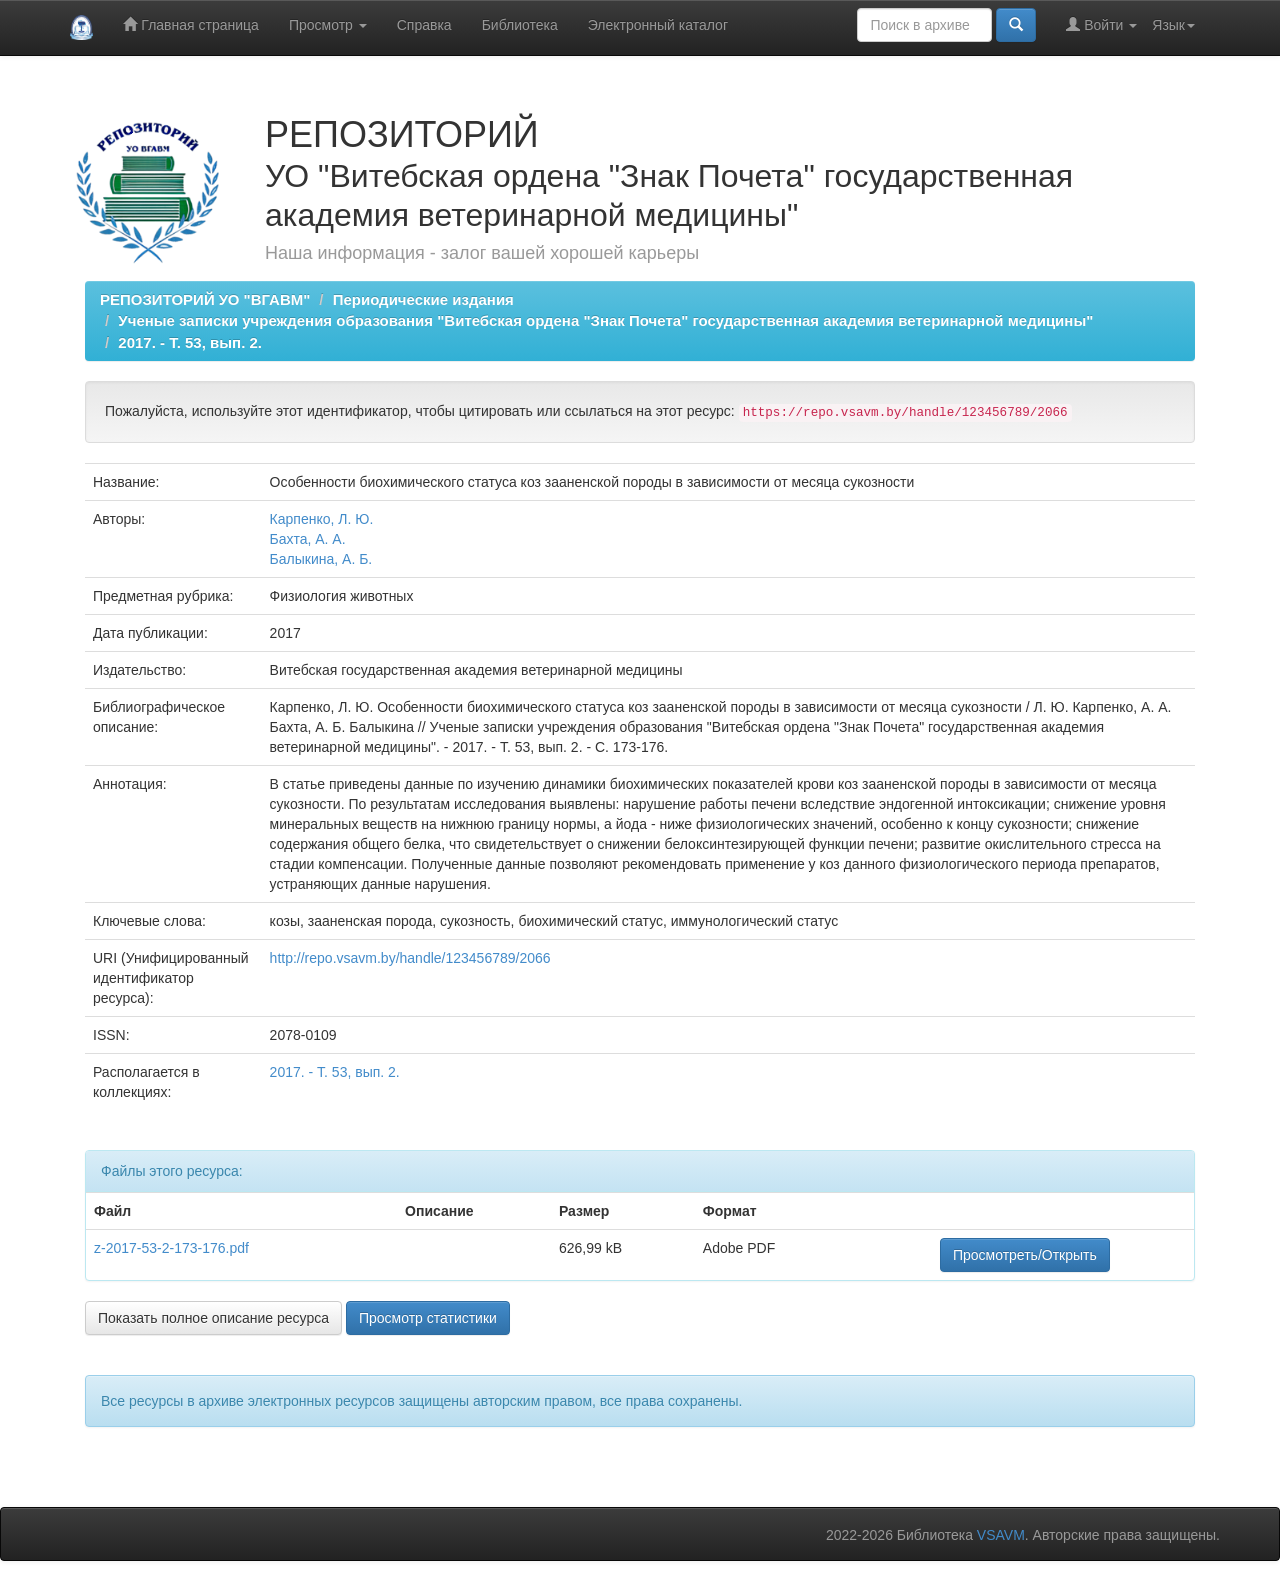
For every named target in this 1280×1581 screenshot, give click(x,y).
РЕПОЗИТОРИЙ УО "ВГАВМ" (205, 299)
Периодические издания (423, 299)
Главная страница (190, 24)
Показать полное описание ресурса (213, 1318)
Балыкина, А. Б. (321, 559)
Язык (1173, 25)
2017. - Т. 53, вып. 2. (190, 342)
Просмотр (328, 25)
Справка (424, 25)
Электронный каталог (658, 25)
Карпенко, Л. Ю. (322, 519)
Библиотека (520, 25)
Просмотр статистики (428, 1318)
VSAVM (1001, 1535)
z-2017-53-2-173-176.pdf (171, 1248)
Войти (1101, 24)
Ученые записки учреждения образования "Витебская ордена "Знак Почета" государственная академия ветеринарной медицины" (605, 320)
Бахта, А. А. (308, 539)
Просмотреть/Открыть (1025, 1255)
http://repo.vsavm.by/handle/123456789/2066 (410, 958)
